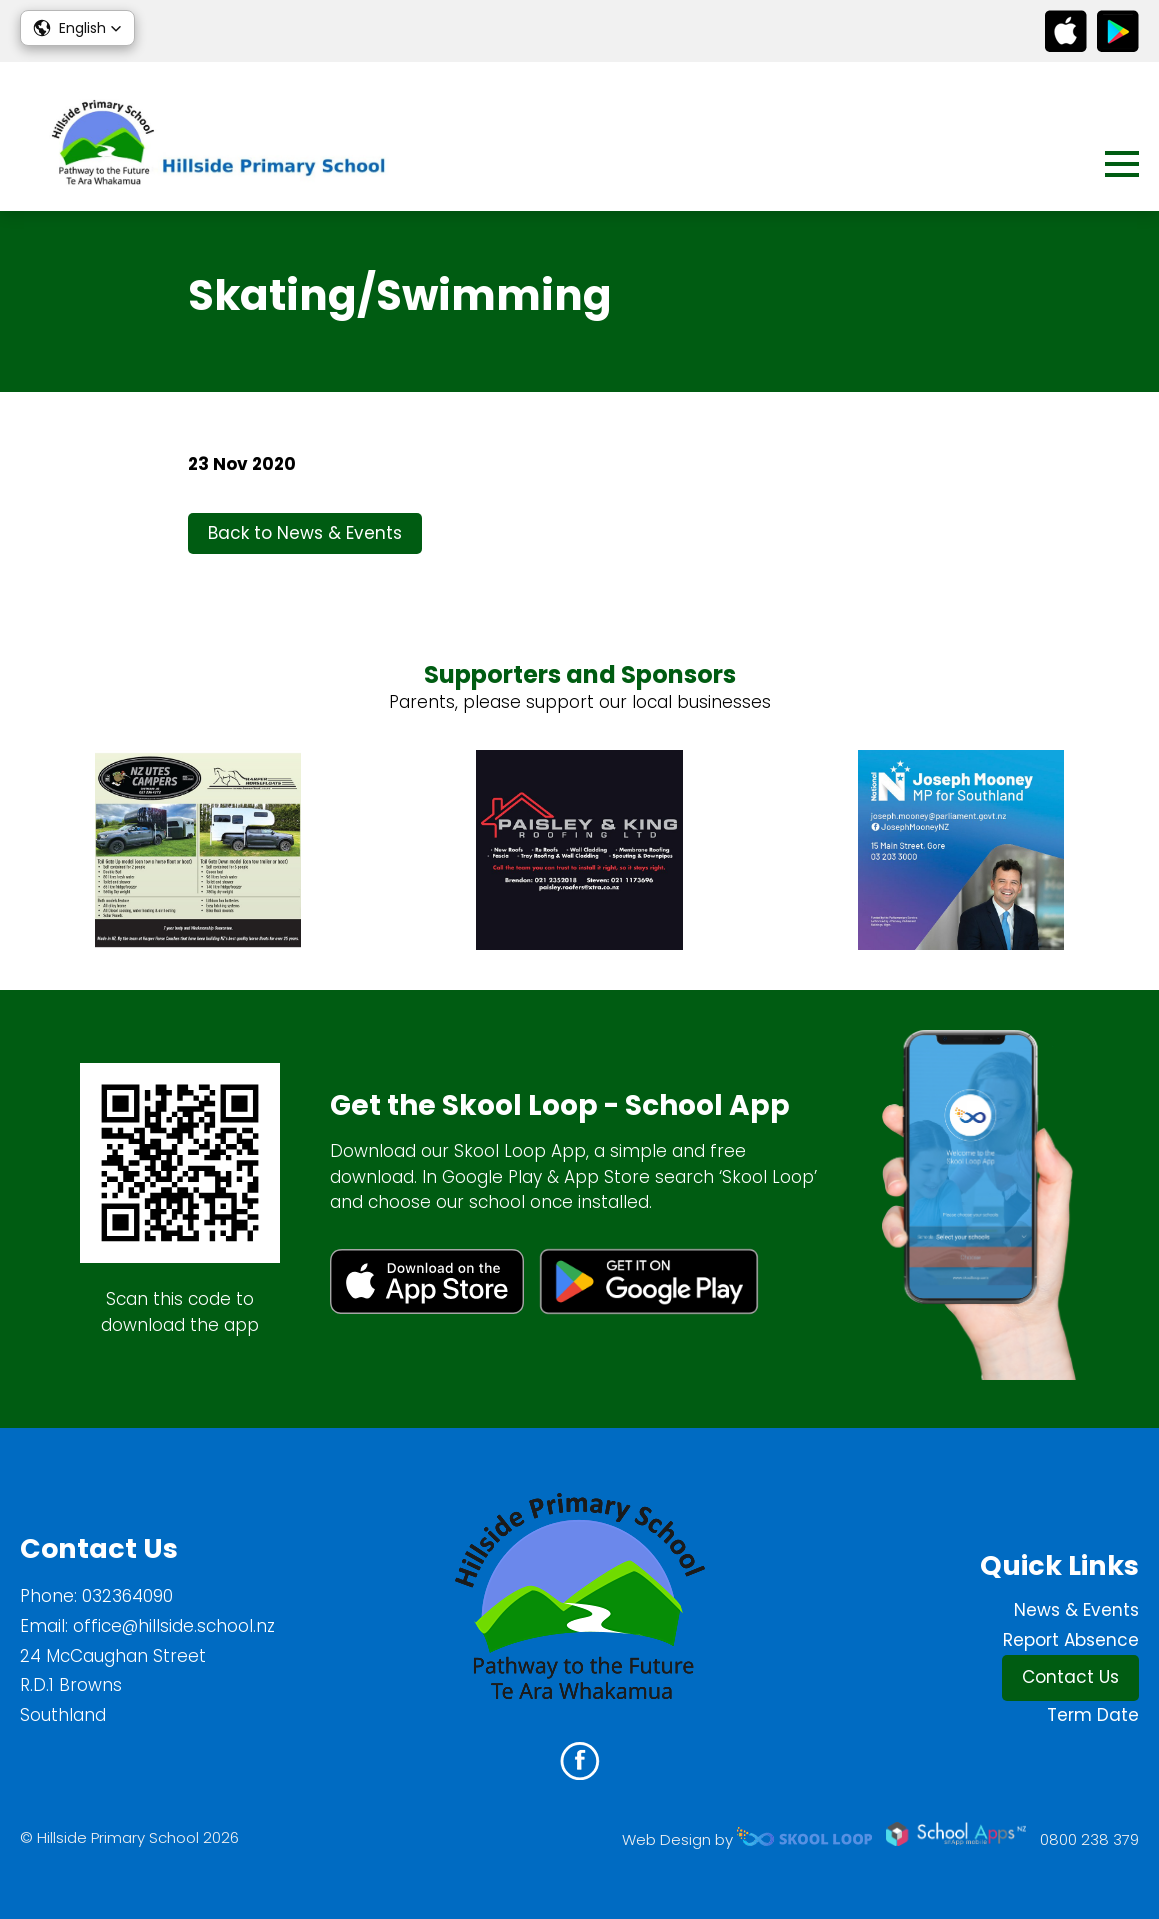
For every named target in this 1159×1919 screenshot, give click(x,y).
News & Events (1076, 1610)
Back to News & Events (305, 533)
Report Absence (1071, 1640)
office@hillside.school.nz (174, 1626)
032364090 (127, 1596)
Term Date (1093, 1715)
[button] (77, 28)
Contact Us (1070, 1677)
